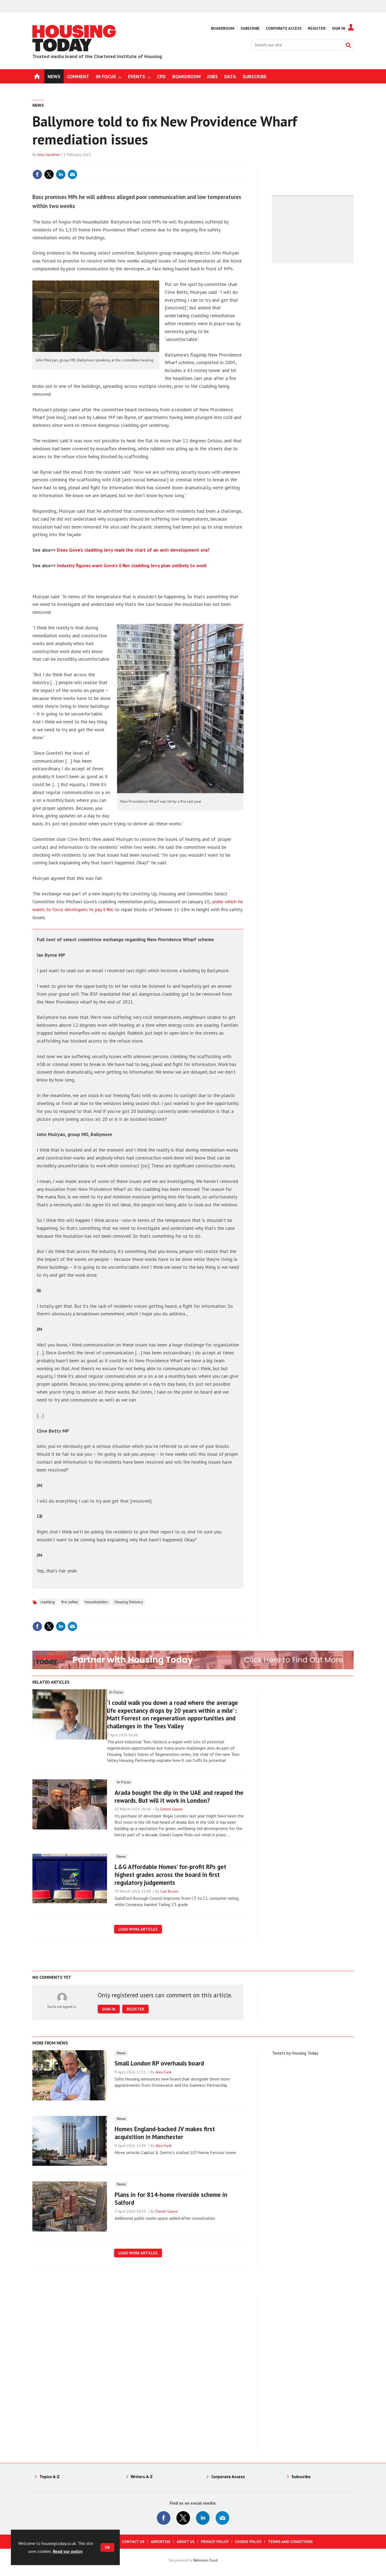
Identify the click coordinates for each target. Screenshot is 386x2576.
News (38, 105)
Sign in (108, 2009)
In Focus (116, 1692)
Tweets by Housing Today (295, 2053)
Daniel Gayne (171, 1809)
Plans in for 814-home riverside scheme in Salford (171, 2198)
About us (186, 2541)
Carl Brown (169, 1891)
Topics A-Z (49, 2476)
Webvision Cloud (205, 2560)
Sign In (338, 28)
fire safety (69, 1601)
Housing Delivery (129, 1601)
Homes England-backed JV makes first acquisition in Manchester (165, 2133)
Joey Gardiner (48, 154)
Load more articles (138, 1929)
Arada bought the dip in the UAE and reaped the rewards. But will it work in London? (179, 1796)
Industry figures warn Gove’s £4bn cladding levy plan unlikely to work (132, 565)
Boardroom (222, 28)
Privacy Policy (215, 2541)
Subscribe (250, 28)
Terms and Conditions (290, 2541)
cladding (47, 1601)
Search (348, 45)
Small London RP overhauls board (159, 2063)
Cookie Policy (248, 2541)
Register (317, 28)
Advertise (160, 2541)
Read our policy (67, 2551)
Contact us (133, 2541)
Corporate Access (284, 28)
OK (107, 2547)
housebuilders (96, 1601)
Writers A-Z (142, 2476)
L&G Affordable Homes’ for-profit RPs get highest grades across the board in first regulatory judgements (170, 1874)
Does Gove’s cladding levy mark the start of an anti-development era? (133, 550)
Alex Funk (163, 2072)
